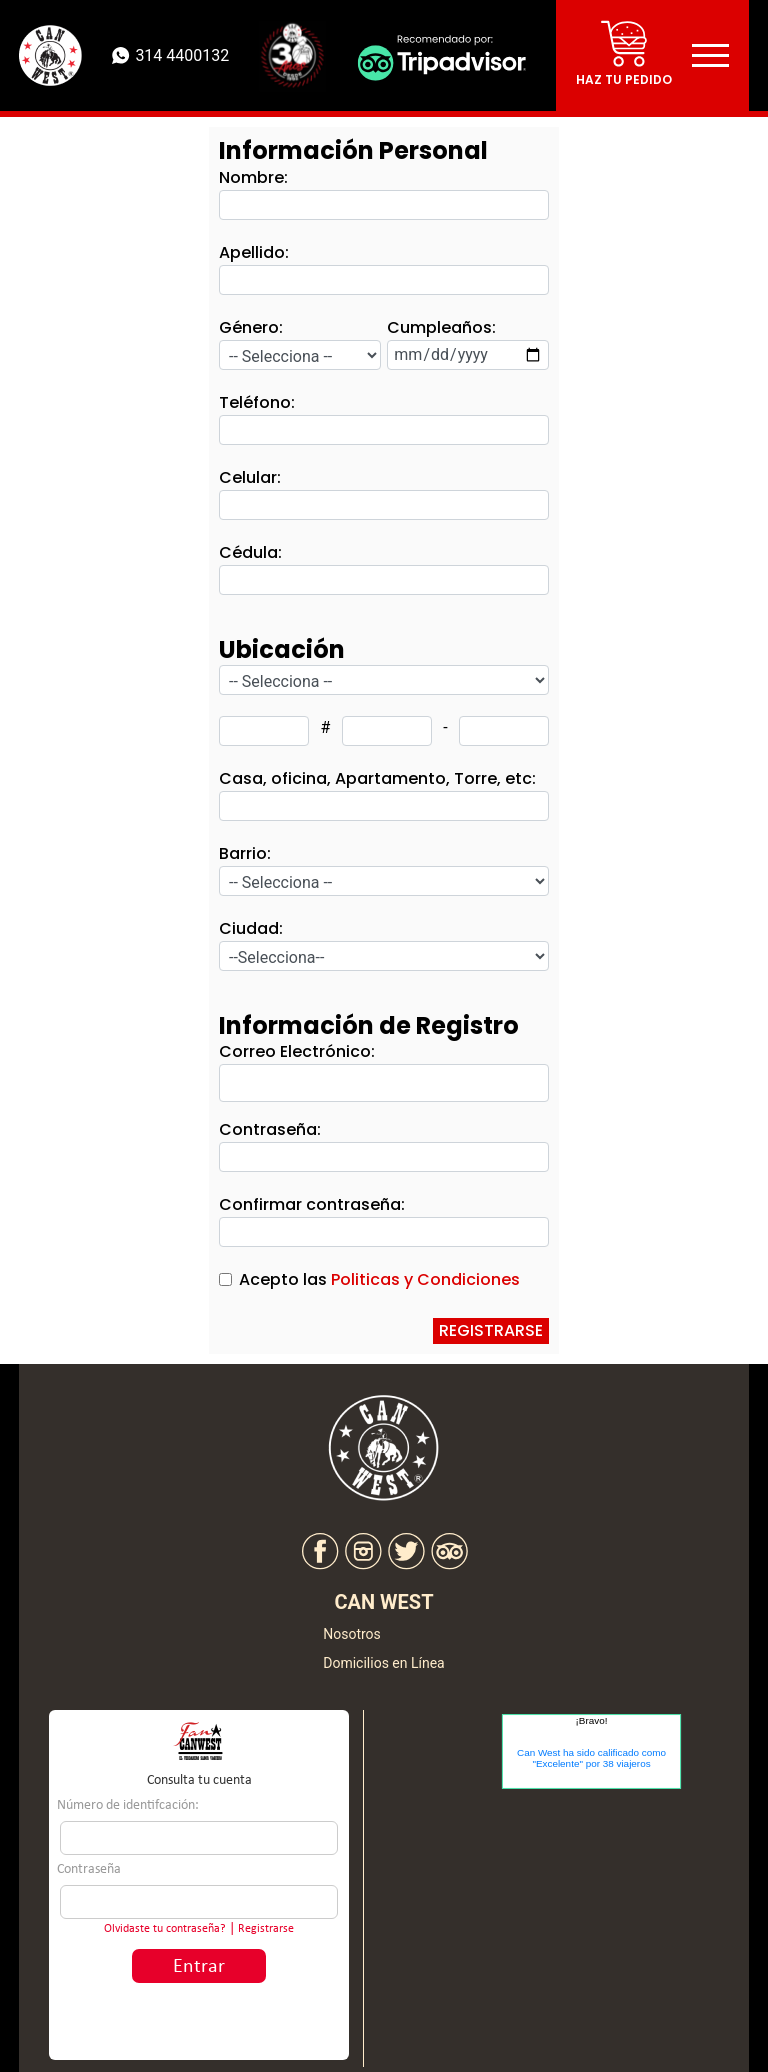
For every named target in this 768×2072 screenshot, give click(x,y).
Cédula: (250, 552)
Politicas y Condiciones (425, 1279)
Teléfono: (257, 402)
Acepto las (379, 1279)
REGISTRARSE (491, 1330)
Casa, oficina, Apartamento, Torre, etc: (377, 778)
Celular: (250, 477)
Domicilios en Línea (383, 1663)
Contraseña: (270, 1129)
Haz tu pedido (624, 79)
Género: (251, 327)
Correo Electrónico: (297, 1051)
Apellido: (254, 252)
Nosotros (352, 1634)
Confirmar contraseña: (312, 1204)
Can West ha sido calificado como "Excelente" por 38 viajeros (591, 1758)
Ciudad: (251, 928)
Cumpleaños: (441, 327)
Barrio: (245, 853)
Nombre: (253, 177)
